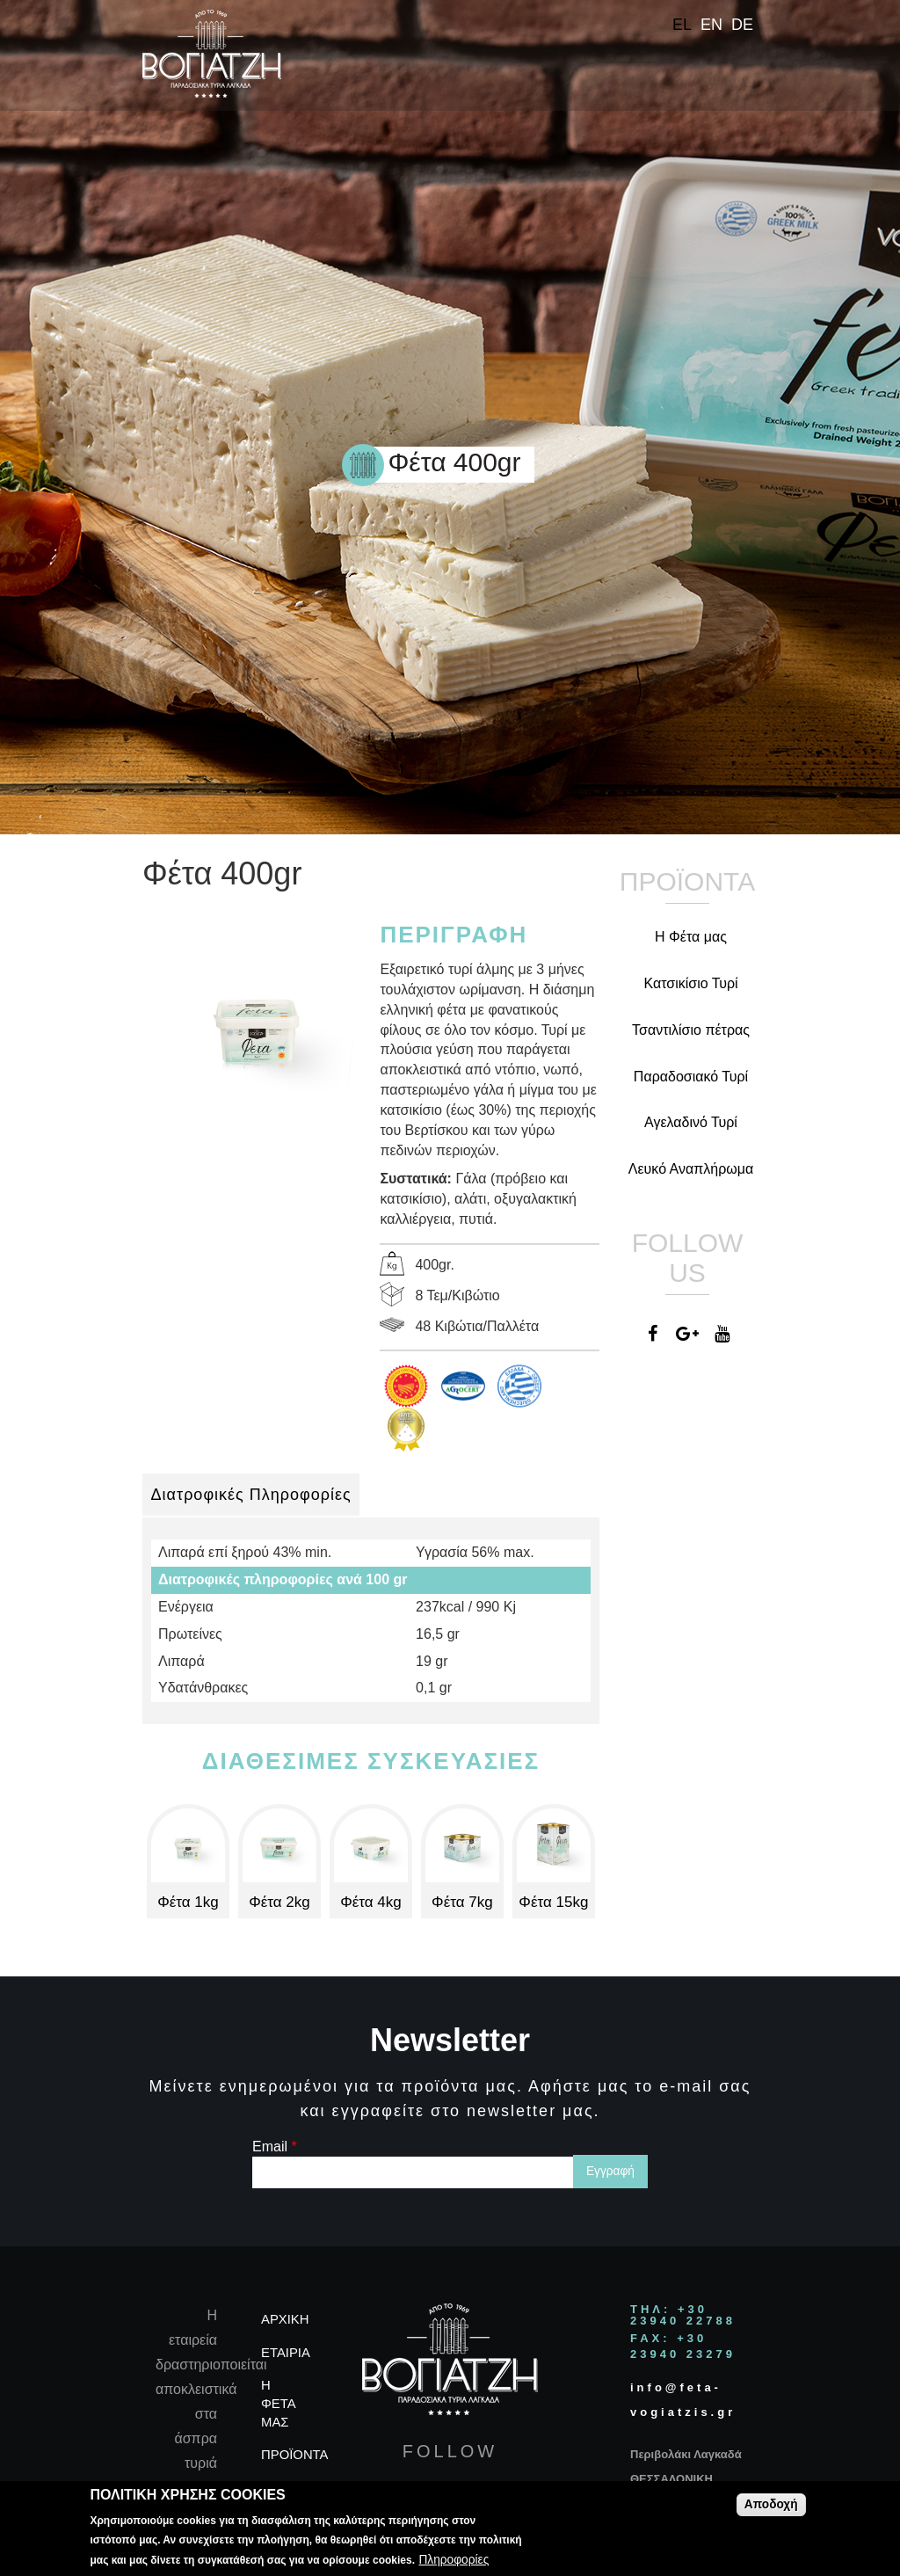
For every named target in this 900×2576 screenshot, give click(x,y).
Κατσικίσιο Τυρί (690, 983)
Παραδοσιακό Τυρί (691, 1076)
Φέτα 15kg (553, 1902)
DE (742, 24)
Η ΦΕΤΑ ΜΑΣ (278, 2403)
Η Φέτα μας (691, 936)
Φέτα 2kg (279, 1902)
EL (682, 24)
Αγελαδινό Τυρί (690, 1122)
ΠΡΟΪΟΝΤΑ (295, 2455)
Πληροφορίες (453, 2559)
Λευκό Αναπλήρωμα (690, 1168)
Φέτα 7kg (462, 1902)
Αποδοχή (771, 2504)
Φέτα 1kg (188, 1902)
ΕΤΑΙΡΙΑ (285, 2353)
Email (274, 2146)
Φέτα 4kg (371, 1902)
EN (711, 24)
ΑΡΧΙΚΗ (285, 2319)
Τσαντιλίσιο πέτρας (691, 1029)
